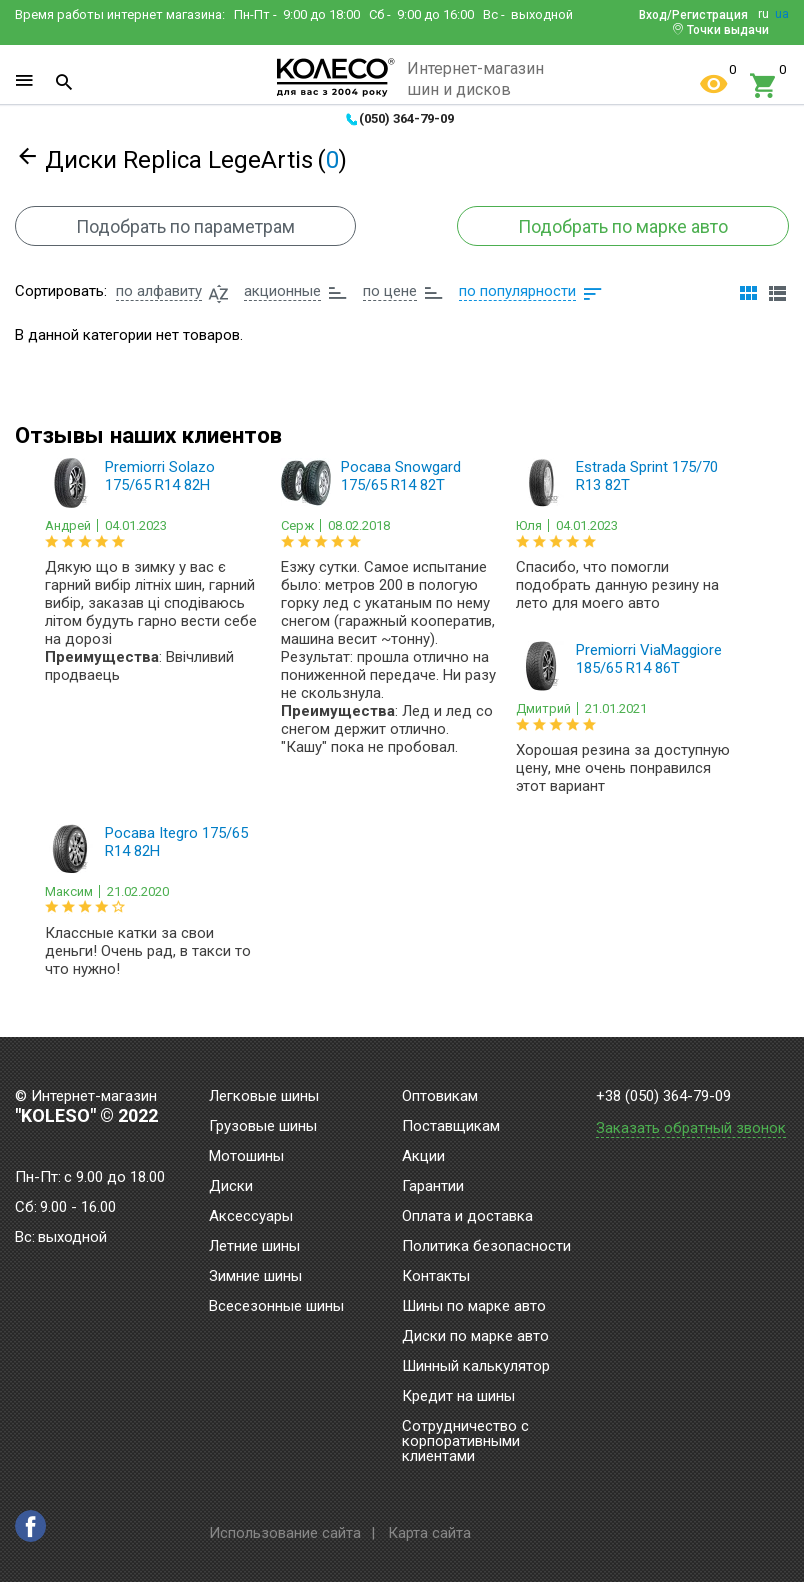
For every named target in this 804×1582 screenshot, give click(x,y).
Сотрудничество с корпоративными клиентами (465, 1442)
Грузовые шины (263, 1127)
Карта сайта (429, 1533)
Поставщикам (451, 1127)
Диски (231, 1187)
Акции (423, 1157)
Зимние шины (255, 1277)
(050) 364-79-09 (406, 118)
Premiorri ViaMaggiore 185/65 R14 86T (649, 659)
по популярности (517, 291)
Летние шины (254, 1247)
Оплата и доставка (467, 1217)
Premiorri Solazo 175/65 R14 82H (160, 476)
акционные (282, 291)
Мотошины (246, 1157)
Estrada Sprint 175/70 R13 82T (647, 476)
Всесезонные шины (276, 1307)
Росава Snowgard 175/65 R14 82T (401, 476)
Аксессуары (251, 1217)
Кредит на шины (458, 1397)
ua (782, 14)
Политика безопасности (486, 1247)
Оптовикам (440, 1097)
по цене (390, 291)
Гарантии (433, 1187)
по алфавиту (159, 291)
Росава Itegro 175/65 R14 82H (176, 842)
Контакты (436, 1277)
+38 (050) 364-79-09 (663, 1096)
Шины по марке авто (474, 1307)
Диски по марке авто (475, 1337)
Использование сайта (285, 1533)
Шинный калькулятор (476, 1367)
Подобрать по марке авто (623, 226)
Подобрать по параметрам (185, 226)
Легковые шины (264, 1097)
